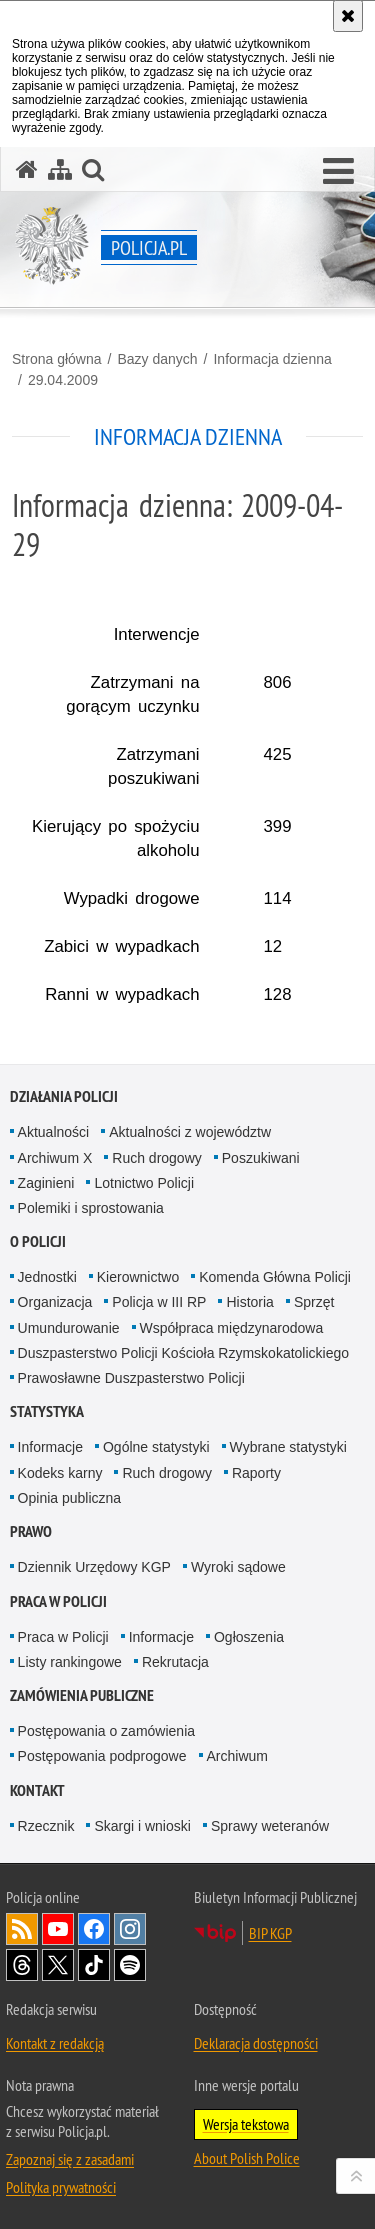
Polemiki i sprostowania (91, 1208)
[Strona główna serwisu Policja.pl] (27, 169)
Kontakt (37, 1790)
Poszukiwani (261, 1158)
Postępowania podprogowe (102, 1756)
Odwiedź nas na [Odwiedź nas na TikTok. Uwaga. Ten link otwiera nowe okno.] (94, 1965)
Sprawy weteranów (270, 1826)
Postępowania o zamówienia (106, 1731)
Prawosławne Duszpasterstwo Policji (131, 1378)
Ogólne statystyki (156, 1447)
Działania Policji (64, 1096)
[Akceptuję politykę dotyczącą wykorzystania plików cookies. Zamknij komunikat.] (348, 16)
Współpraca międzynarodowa (232, 1328)
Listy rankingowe (70, 1662)
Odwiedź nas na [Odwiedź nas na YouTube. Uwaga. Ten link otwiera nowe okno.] (58, 1929)
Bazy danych (157, 359)
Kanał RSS (22, 1929)
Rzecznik (46, 1826)
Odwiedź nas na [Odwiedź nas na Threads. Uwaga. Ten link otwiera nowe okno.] (22, 1965)
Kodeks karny (60, 1473)
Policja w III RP (159, 1302)
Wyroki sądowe (238, 1567)
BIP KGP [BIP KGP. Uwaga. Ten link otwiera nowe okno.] (270, 1933)
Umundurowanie (69, 1328)
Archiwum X (55, 1158)
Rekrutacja (175, 1662)
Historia (249, 1302)
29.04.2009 (63, 380)
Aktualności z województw (190, 1132)
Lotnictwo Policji (144, 1183)
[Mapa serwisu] (60, 169)
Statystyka (47, 1411)
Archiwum (237, 1756)
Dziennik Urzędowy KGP (94, 1567)
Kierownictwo (138, 1277)
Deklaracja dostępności (256, 2043)
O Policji (38, 1241)
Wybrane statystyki (288, 1447)
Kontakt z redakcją (55, 2043)
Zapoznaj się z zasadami (70, 2159)
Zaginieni (46, 1183)
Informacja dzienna (272, 359)
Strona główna (57, 359)
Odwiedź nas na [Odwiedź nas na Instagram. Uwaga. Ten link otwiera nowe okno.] (130, 1929)
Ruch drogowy (157, 1158)
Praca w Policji (58, 1601)
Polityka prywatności (61, 2187)
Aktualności (54, 1132)
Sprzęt (314, 1302)
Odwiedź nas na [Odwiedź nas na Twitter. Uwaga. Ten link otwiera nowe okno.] (58, 1965)
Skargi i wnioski (142, 1826)
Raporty (256, 1473)
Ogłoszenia (249, 1637)
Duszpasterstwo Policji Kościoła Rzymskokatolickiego (183, 1353)
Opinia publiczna (70, 1498)
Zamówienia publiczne (82, 1695)
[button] (338, 172)
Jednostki (47, 1277)
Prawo (31, 1531)
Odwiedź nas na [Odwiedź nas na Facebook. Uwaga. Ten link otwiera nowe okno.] (94, 1929)
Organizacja (55, 1302)
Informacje (50, 1447)
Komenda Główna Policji (275, 1277)
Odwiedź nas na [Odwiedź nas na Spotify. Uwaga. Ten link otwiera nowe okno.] (130, 1965)
